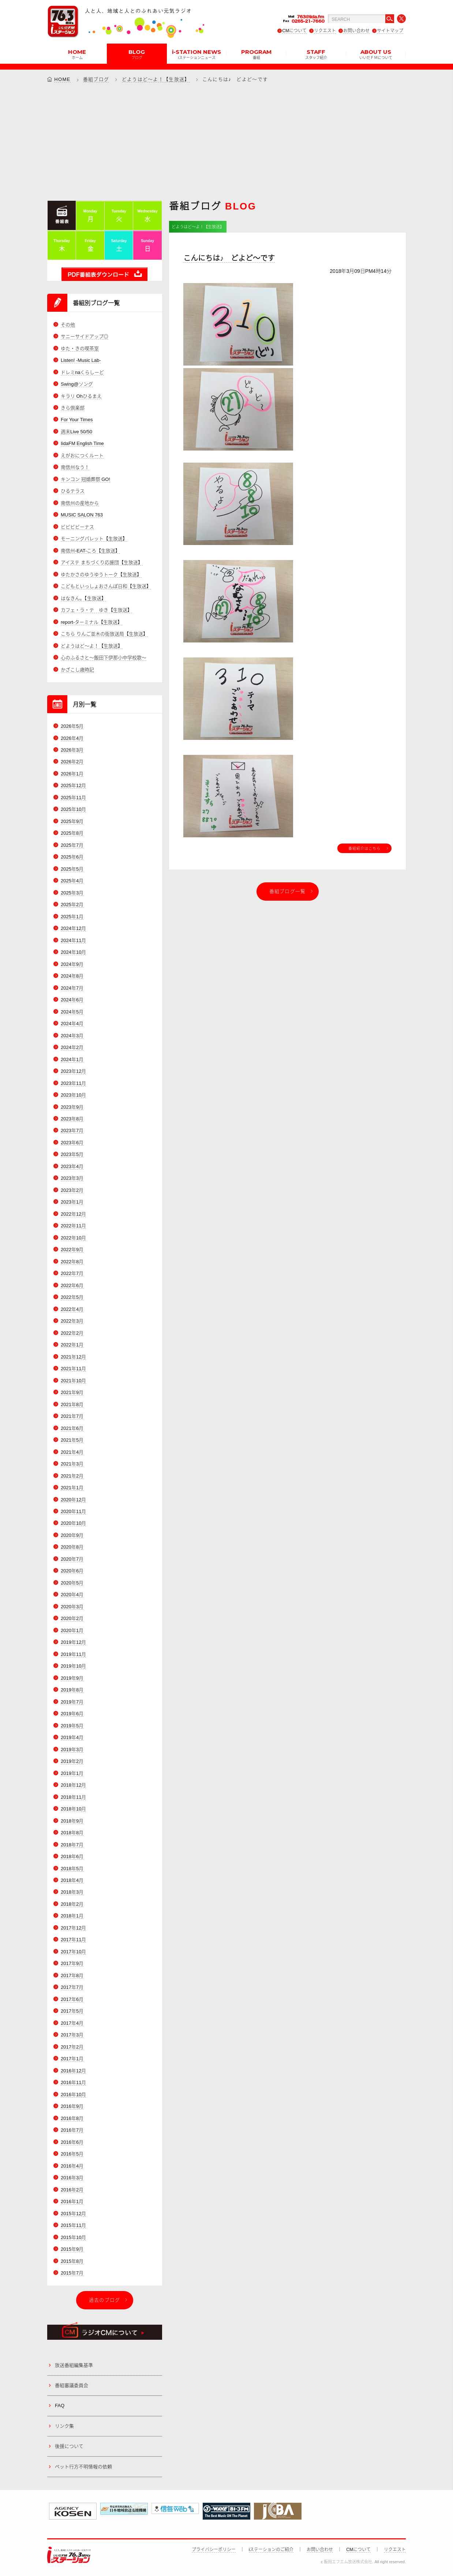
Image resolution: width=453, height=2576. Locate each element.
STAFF (316, 53)
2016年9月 (72, 2106)
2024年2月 (72, 1047)
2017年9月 (72, 1963)
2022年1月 (72, 1345)
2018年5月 (72, 1868)
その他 (68, 324)
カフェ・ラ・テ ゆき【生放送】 (96, 610)
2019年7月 (72, 1702)
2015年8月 (72, 2261)
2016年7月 (72, 2130)
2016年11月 (73, 2082)
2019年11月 (73, 1654)
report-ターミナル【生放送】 (91, 622)
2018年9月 (72, 1821)
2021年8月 (72, 1404)
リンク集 (64, 2426)
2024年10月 (73, 952)
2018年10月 (73, 1809)
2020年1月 (72, 1630)
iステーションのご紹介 (271, 2549)
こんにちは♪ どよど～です (229, 258)
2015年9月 (72, 2249)
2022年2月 (72, 1333)
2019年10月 (73, 1666)
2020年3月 (72, 1606)
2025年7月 (72, 845)
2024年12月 (73, 928)
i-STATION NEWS (196, 53)
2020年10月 (73, 1523)
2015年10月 (73, 2237)
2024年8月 (72, 976)
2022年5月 (72, 1297)
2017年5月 (72, 2011)
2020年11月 (73, 1511)
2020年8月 (72, 1547)
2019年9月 (72, 1678)
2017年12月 (73, 1928)
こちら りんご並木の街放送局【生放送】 (104, 634)
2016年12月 (73, 2070)
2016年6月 (72, 2142)
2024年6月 (72, 999)
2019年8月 (72, 1690)
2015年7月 (72, 2273)
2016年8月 (72, 2118)
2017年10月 (73, 1951)
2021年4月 (72, 1452)
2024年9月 (72, 964)
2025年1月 (72, 916)
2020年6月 (72, 1571)
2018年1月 (72, 1916)
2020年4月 (72, 1594)
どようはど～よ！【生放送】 (156, 79)
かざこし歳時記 (77, 669)
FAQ (59, 2405)
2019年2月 (72, 1761)
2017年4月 (72, 2023)
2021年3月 (72, 1464)
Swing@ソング (77, 384)
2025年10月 (73, 809)
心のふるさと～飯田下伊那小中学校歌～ (103, 657)
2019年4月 (72, 1737)
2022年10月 (73, 1238)
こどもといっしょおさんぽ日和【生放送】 (106, 586)
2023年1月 (72, 1202)
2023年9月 (72, 1107)
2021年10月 (73, 1380)
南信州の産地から (80, 503)
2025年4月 (72, 880)
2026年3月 (72, 750)
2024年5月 (72, 1012)
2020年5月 (72, 1583)
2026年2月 (72, 761)
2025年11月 (73, 797)
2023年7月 (72, 1131)
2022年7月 (72, 1273)
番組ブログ (96, 79)
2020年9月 (72, 1535)
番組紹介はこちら (364, 848)
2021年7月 (72, 1416)
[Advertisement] (226, 141)
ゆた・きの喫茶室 (80, 348)
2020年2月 (72, 1618)
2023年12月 (73, 1071)
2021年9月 (72, 1392)
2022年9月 (72, 1249)
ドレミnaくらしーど (82, 372)
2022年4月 (72, 1309)
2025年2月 (72, 904)
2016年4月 (72, 2166)
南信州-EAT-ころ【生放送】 (90, 550)
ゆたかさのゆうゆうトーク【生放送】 (101, 574)
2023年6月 (72, 1142)
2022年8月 (72, 1261)
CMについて (294, 30)
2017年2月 (72, 2047)
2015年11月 (73, 2225)
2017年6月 (72, 1999)
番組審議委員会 (71, 2385)
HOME (77, 53)
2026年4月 (72, 738)
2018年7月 (72, 1844)
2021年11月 (73, 1368)
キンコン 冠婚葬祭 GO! (85, 479)
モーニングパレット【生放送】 (94, 538)
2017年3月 (72, 2035)
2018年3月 (72, 1892)
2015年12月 (73, 2213)
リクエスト (325, 30)
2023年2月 (72, 1190)
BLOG (136, 53)
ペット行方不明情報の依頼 (83, 2466)
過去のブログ (104, 2300)
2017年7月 (72, 1987)
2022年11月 (73, 1225)
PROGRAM (256, 53)
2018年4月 (72, 1880)
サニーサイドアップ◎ (84, 336)
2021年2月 (72, 1476)
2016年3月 (72, 2177)
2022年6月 (72, 1285)
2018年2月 (72, 1904)
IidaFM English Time (82, 443)
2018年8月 (72, 1832)
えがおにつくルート (82, 455)
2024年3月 (72, 1035)
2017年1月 (72, 2058)
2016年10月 (73, 2094)
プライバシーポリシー (214, 2549)
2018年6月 (72, 1856)
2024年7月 (72, 988)
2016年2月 (72, 2190)
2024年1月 (72, 1059)
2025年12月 (73, 785)
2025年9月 (72, 821)
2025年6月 (72, 857)
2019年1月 (72, 1773)
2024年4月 (72, 1023)
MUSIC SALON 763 (82, 515)
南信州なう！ (75, 467)
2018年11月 (73, 1797)
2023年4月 (72, 1166)
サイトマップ (390, 30)
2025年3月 (72, 893)
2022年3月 (72, 1321)
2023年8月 (72, 1119)
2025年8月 (72, 833)
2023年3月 (72, 1178)
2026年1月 (72, 773)
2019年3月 (72, 1749)
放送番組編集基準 (74, 2365)
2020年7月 (72, 1559)
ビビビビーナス (77, 527)
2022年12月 (73, 1214)
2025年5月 (72, 869)
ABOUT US (375, 53)
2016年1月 (72, 2201)
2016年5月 (72, 2154)
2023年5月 (72, 1154)
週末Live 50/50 (76, 431)
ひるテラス (73, 491)
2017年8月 (72, 1975)
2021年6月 (72, 1428)
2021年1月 (72, 1487)
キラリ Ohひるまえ (81, 396)
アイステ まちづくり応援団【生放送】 (102, 562)
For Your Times (77, 419)
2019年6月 (72, 1713)
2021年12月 (73, 1357)
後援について (69, 2446)
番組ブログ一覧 (287, 891)
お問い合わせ (356, 30)
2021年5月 (72, 1440)
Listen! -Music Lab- (81, 360)
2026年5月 (72, 726)
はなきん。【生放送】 (83, 598)
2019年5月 (72, 1725)
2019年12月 (73, 1642)
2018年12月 (73, 1785)
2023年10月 (73, 1095)
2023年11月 (73, 1083)
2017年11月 (73, 1939)
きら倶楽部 (73, 408)
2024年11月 (73, 940)
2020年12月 (73, 1499)
